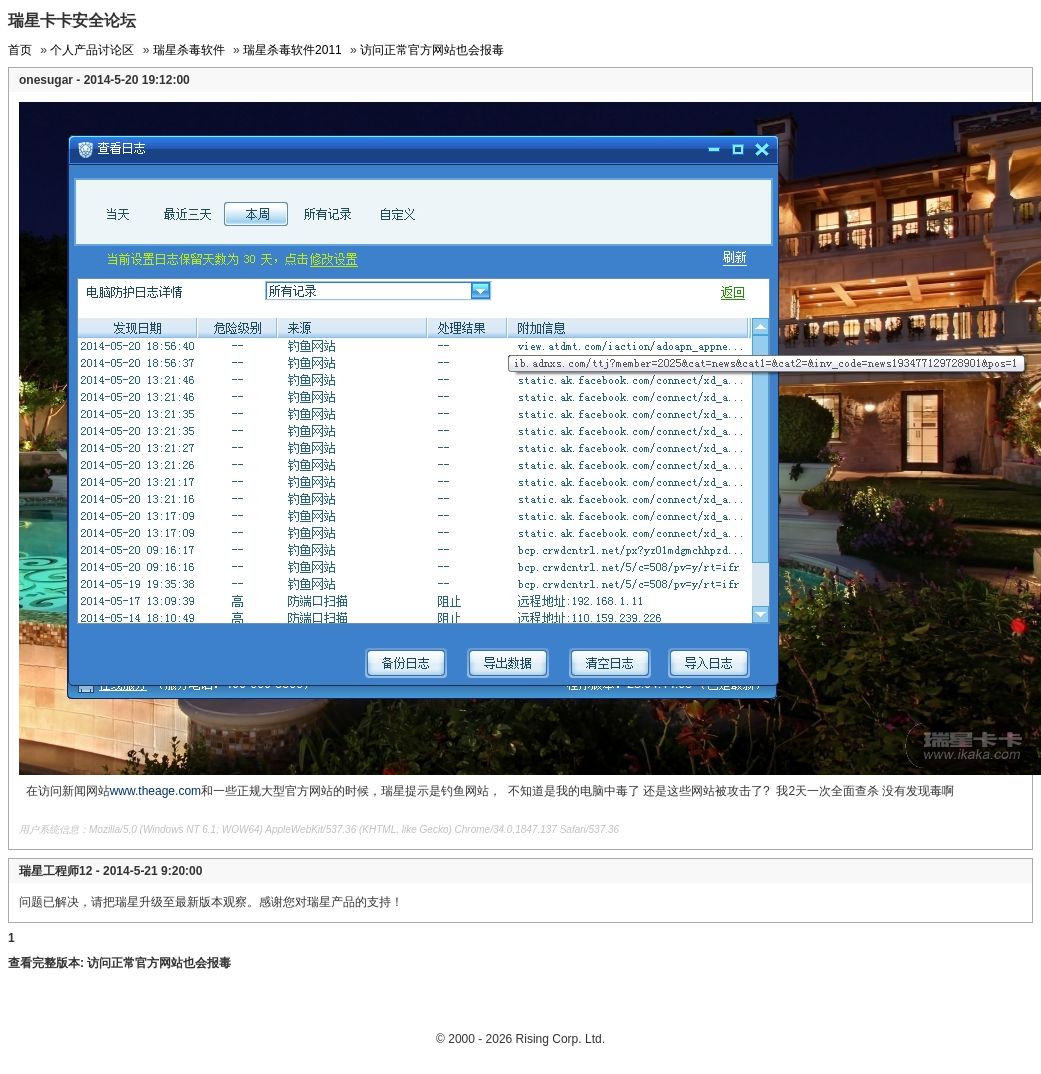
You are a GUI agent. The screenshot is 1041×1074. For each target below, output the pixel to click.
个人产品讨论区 (92, 50)
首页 (20, 50)
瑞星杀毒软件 (189, 50)
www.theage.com (155, 791)
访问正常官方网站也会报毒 (432, 50)
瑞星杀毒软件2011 (292, 50)
